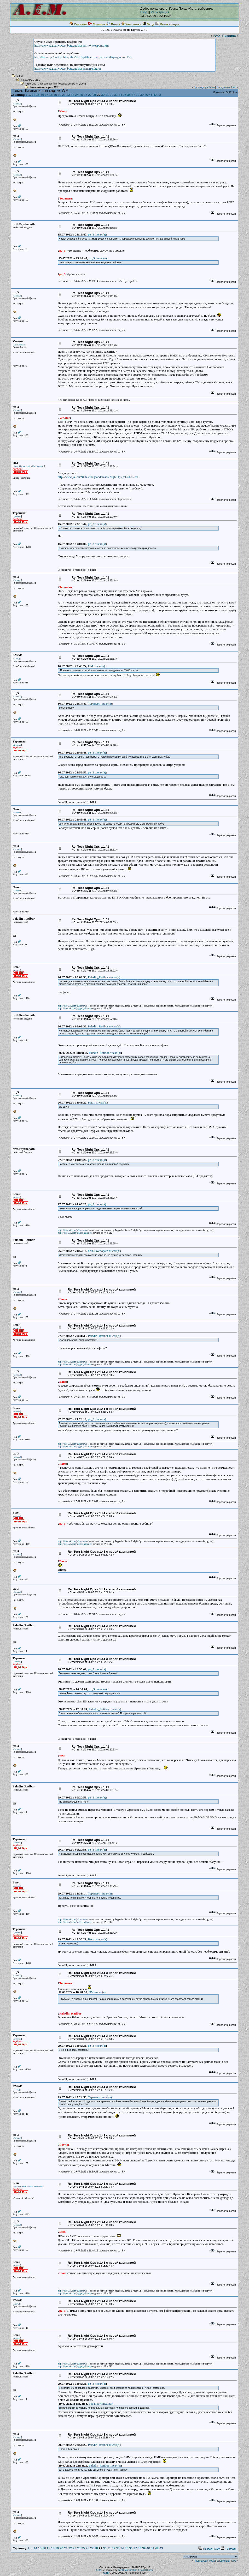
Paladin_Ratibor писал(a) (104, 977)
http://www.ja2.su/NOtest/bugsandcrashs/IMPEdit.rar (68, 68)
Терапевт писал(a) (100, 703)
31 (107, 95)
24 (77, 95)
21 (63, 95)
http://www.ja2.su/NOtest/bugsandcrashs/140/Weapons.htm (72, 45)
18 (50, 95)
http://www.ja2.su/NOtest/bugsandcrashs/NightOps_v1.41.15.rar (98, 477)
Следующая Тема (226, 87)
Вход (143, 12)
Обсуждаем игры (30, 80)
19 (55, 95)
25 (81, 95)
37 (133, 95)
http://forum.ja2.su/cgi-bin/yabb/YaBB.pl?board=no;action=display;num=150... (84, 57)
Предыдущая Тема (204, 87)
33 (115, 95)
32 (111, 95)
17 (46, 95)
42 (154, 95)
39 (142, 95)
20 (59, 95)
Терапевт (63, 83)
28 (94, 95)
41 (150, 95)
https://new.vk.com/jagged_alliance (75, 1008)
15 (38, 95)
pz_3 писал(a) (97, 234)
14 (33, 95)
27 (90, 95)
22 (68, 95)
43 (159, 95)
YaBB (106, 2572)
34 (120, 95)
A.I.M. (20, 76)
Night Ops (30, 83)
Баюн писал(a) (97, 1102)
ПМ (55, 83)
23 (72, 95)
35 (124, 95)
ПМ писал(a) (96, 666)
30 (102, 95)
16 (42, 95)
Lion (82, 83)
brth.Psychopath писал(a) (104, 1251)
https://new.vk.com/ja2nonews (72, 1005)
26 (85, 95)
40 (146, 95)
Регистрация (160, 12)
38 (137, 95)
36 (129, 95)
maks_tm (74, 83)
